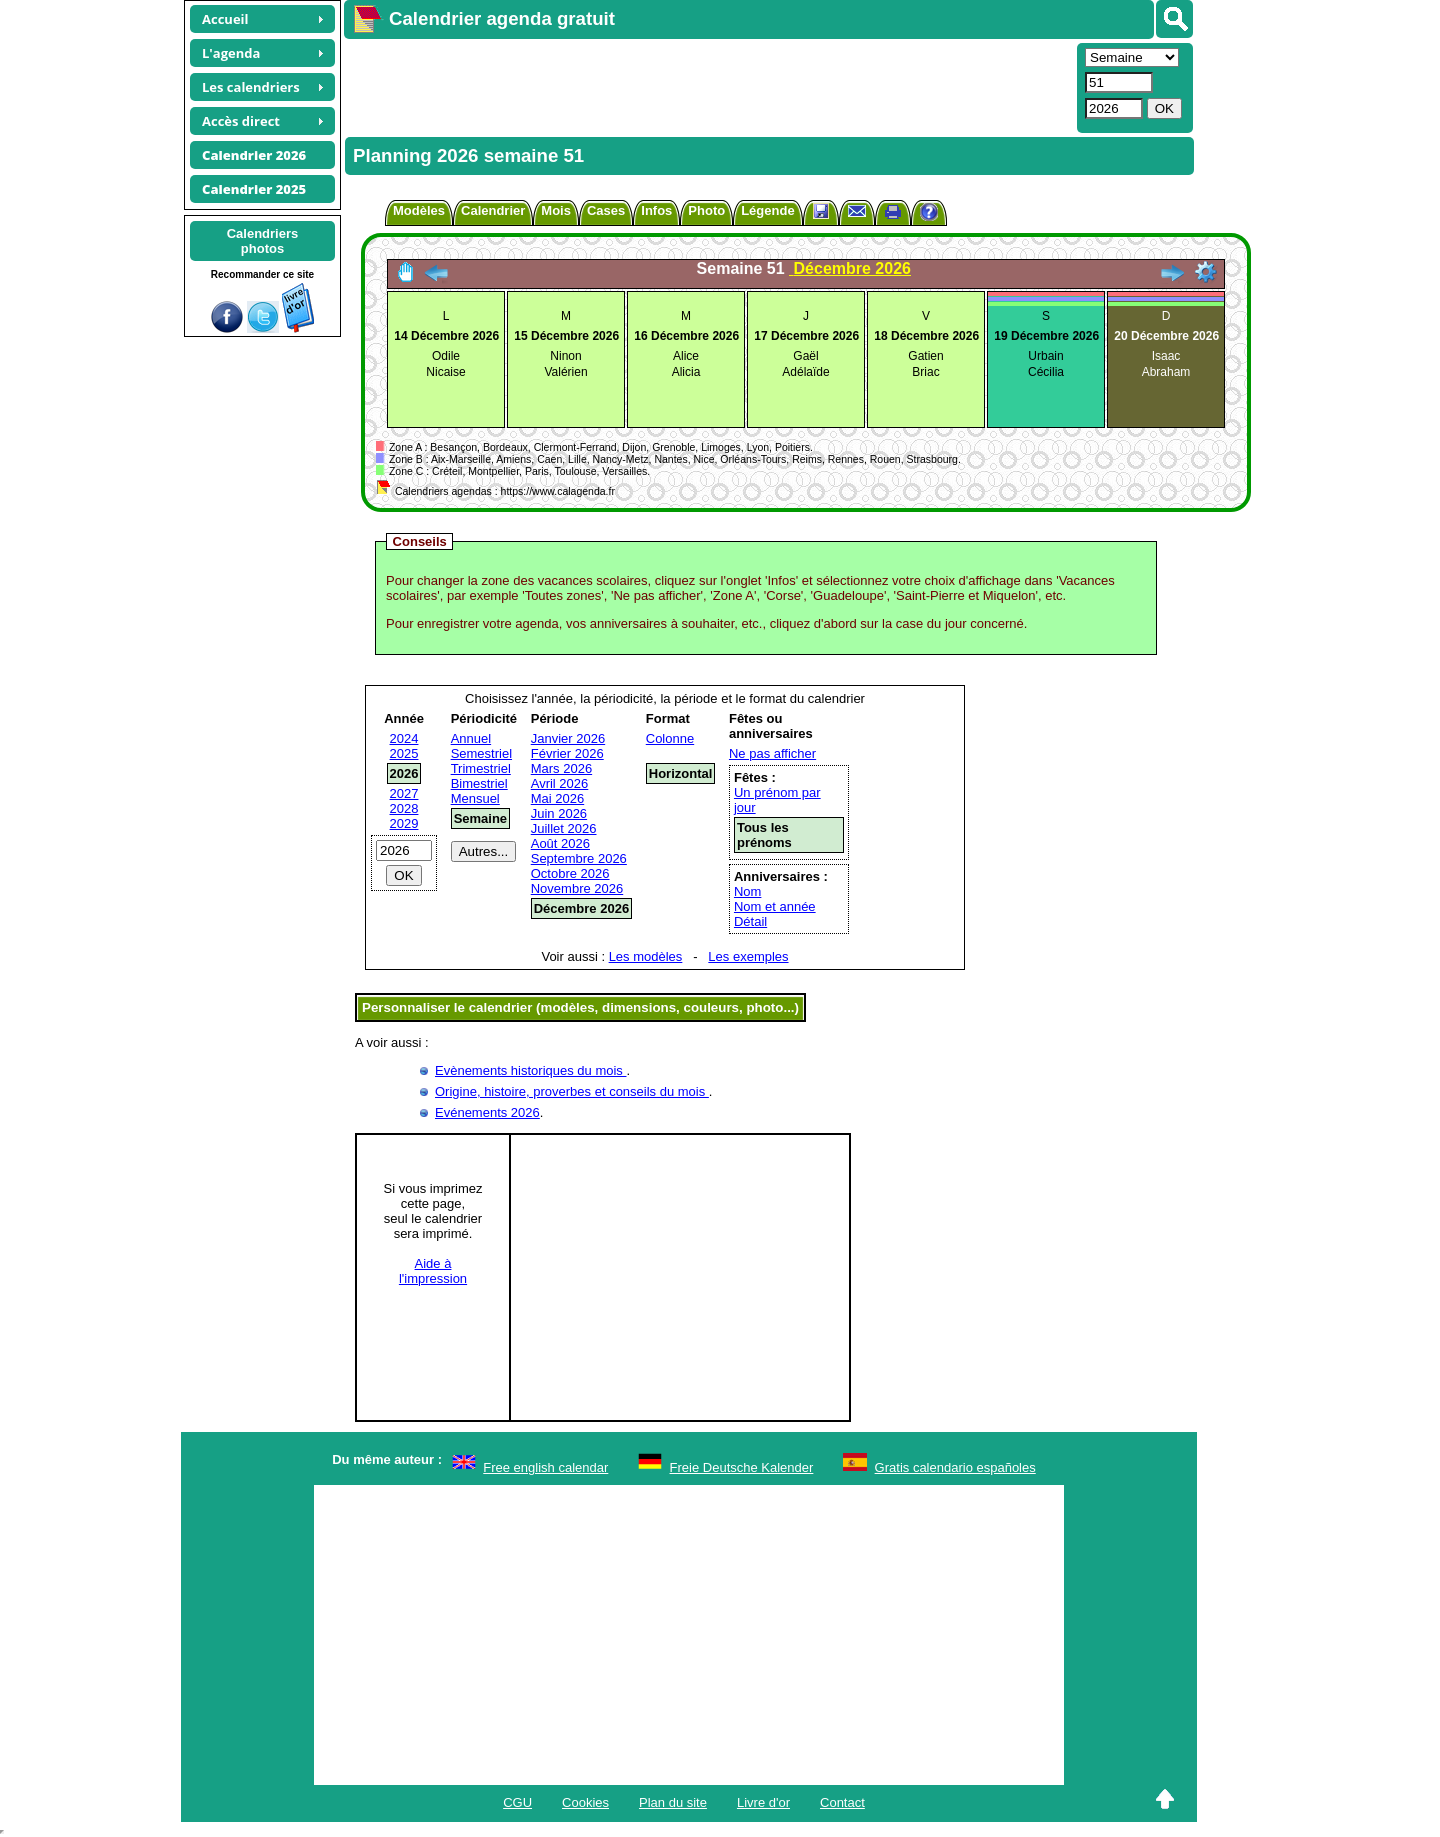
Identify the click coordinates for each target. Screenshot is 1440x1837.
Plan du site (673, 1802)
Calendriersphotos (263, 241)
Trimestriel (481, 768)
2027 (404, 793)
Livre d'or (763, 1802)
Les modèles (646, 956)
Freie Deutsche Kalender (742, 1467)
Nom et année (775, 906)
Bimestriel (479, 783)
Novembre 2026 (577, 888)
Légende (767, 210)
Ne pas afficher (772, 753)
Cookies (585, 1802)
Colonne (670, 738)
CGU (517, 1802)
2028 (404, 808)
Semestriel (481, 753)
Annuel (471, 738)
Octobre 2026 (570, 873)
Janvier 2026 (568, 738)
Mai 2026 (557, 798)
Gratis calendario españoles (955, 1467)
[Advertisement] (708, 86)
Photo (706, 210)
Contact (842, 1802)
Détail (750, 921)
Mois (556, 210)
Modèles (419, 210)
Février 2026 (567, 753)
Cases (606, 210)
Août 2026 (560, 843)
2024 (404, 738)
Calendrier (493, 210)
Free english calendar (545, 1467)
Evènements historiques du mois (530, 1070)
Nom (747, 891)
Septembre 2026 (579, 858)
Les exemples (748, 956)
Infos (656, 210)
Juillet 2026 (564, 828)
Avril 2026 (560, 783)
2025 (404, 753)
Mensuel (475, 798)
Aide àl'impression (433, 1271)
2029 (404, 823)
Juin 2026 (559, 813)
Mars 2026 (561, 768)
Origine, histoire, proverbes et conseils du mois (572, 1091)
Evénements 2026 (487, 1112)
